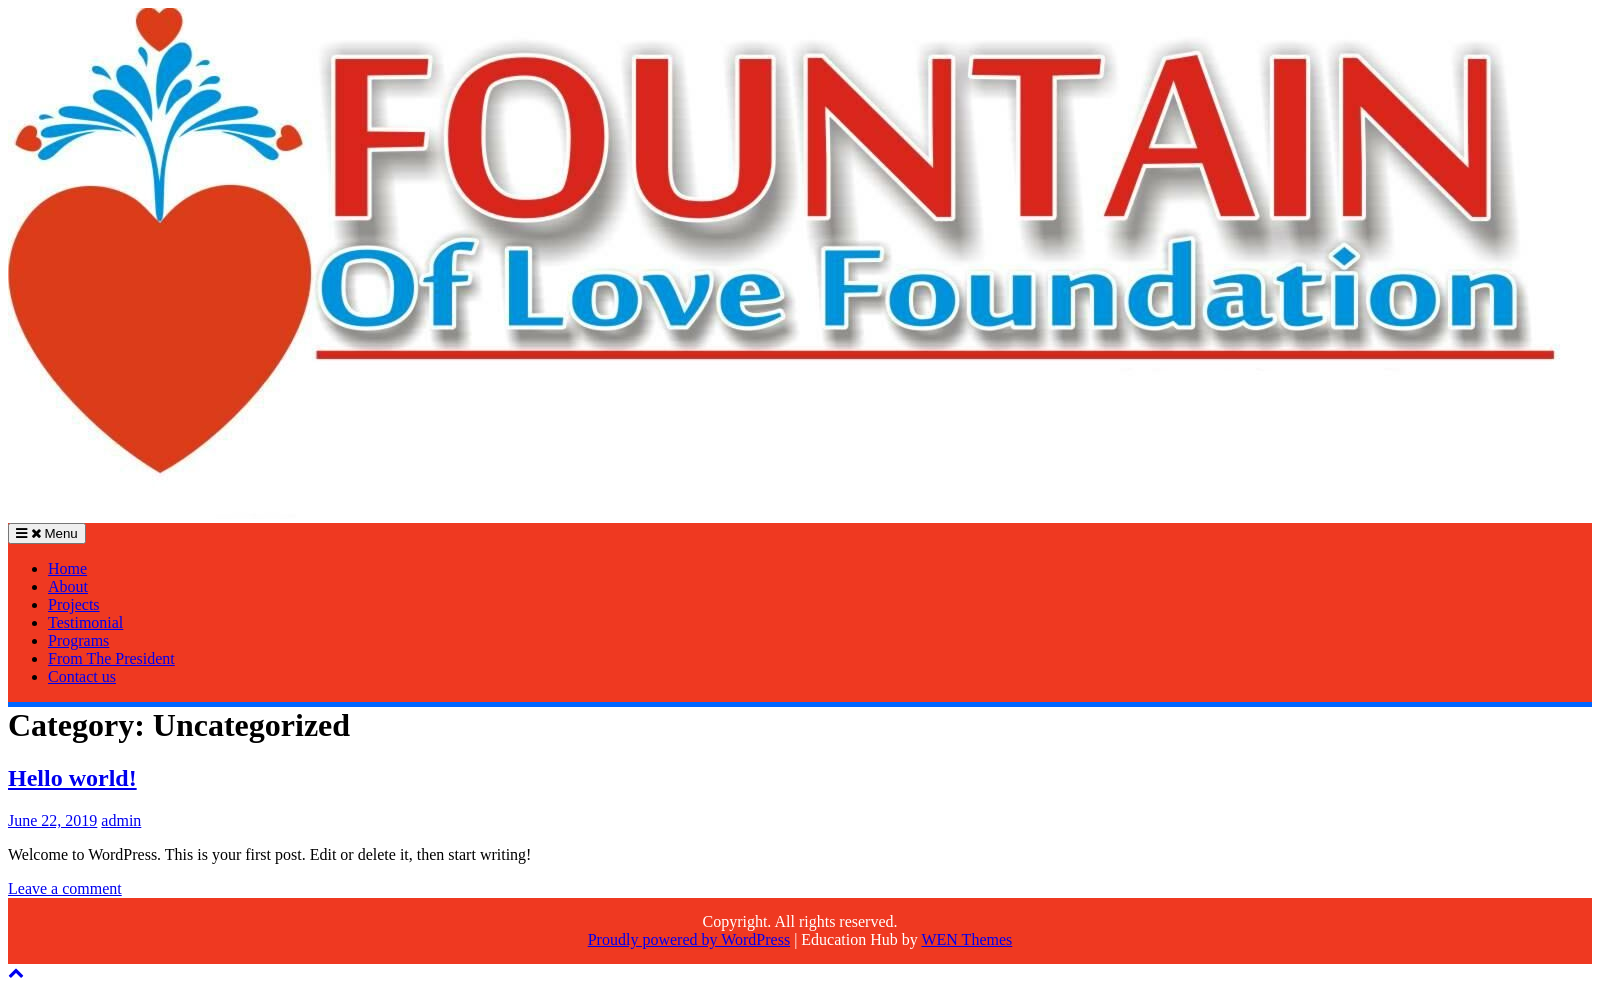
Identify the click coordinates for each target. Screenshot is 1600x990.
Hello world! (72, 778)
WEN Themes (966, 939)
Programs (78, 640)
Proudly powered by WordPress (689, 939)
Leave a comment (65, 888)
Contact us (82, 676)
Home (67, 568)
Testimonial (85, 622)
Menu (47, 533)
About (68, 586)
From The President (111, 658)
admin (121, 820)
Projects (74, 604)
